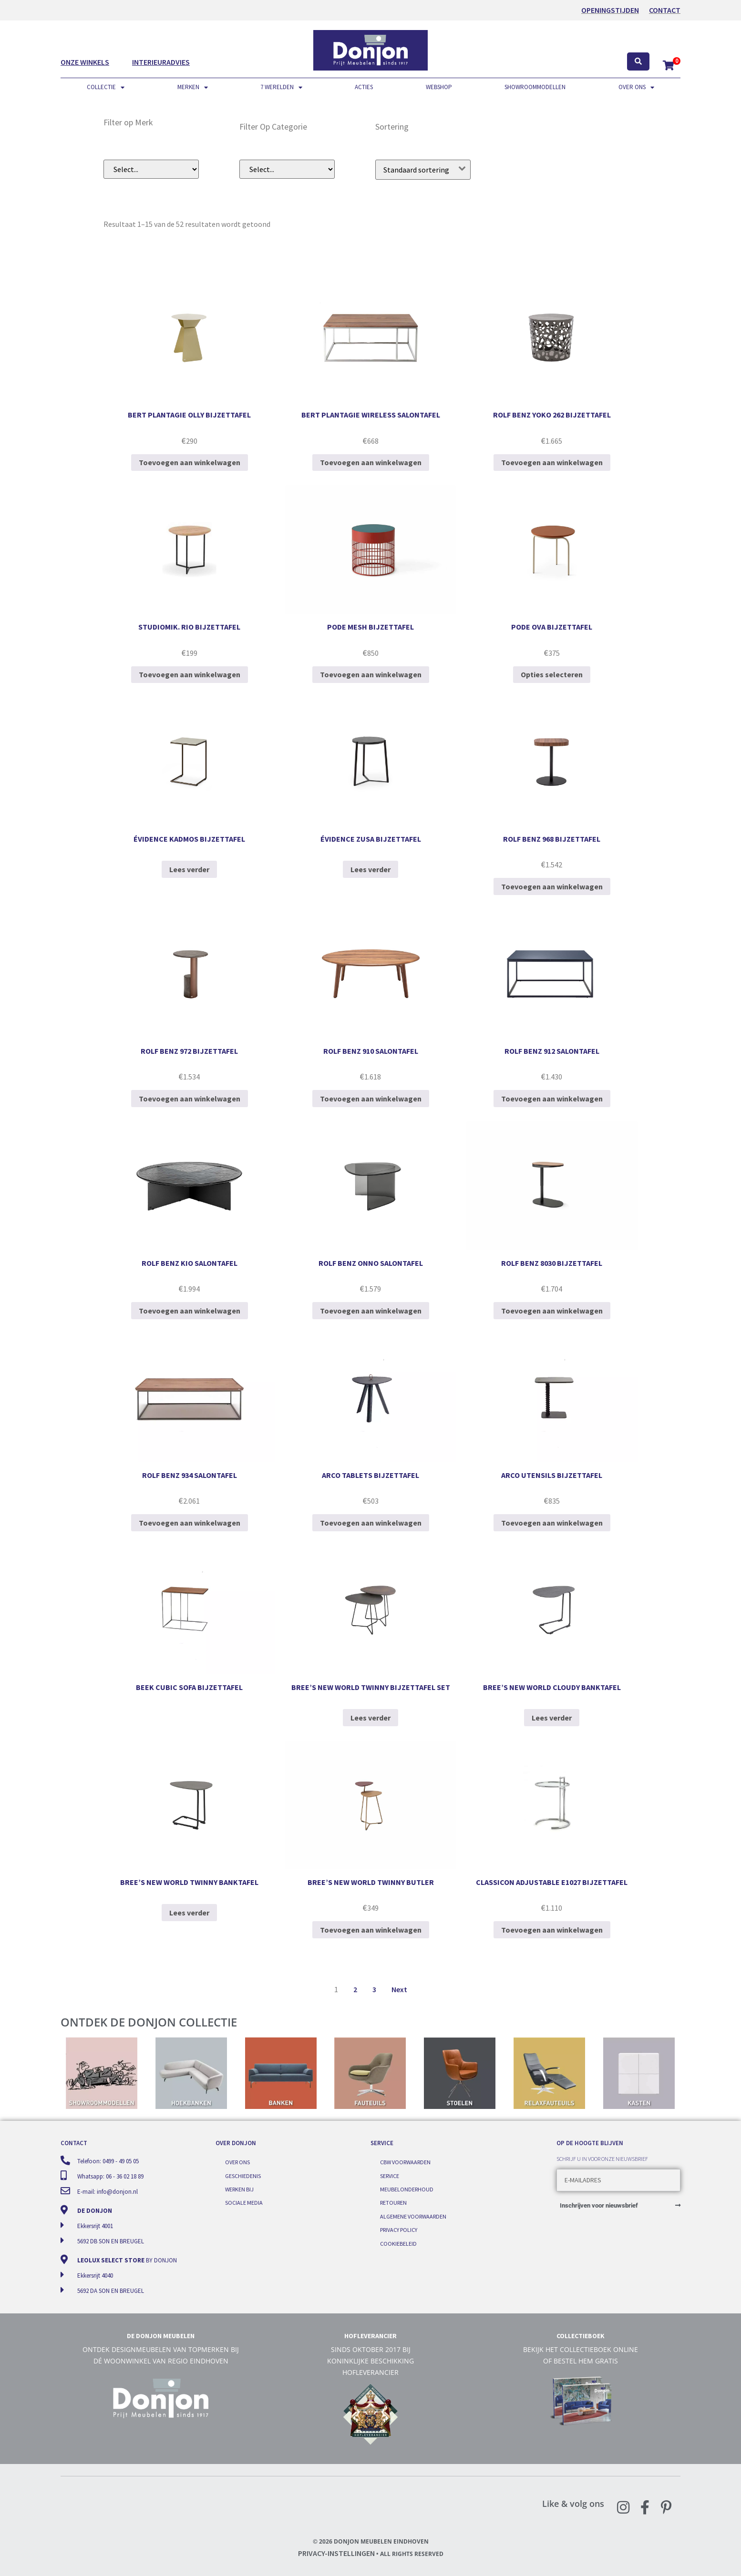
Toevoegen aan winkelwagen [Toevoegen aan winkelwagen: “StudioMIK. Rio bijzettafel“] (189, 674)
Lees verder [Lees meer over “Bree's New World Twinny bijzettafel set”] (370, 1717)
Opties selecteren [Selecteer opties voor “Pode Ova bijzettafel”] (552, 674)
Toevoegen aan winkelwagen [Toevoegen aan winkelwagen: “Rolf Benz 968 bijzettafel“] (552, 886)
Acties (364, 87)
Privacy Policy (398, 2229)
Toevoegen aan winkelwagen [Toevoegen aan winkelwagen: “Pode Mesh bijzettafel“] (371, 674)
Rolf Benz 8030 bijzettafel (551, 1263)
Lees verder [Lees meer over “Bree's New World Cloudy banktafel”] (552, 1717)
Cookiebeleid (398, 2243)
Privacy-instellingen (336, 2553)
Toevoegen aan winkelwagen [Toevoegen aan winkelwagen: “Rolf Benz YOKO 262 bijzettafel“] (552, 462)
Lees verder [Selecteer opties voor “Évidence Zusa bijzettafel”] (370, 869)
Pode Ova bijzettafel (551, 626)
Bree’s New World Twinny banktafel (189, 1882)
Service (389, 2175)
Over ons (636, 87)
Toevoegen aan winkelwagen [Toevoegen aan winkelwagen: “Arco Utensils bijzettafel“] (552, 1522)
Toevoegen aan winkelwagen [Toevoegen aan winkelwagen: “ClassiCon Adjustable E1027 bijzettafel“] (552, 1930)
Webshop (439, 87)
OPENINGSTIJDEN (610, 10)
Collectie (105, 87)
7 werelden (281, 87)
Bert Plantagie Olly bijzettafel (189, 414)
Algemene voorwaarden (413, 2216)
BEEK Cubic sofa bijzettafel (189, 1687)
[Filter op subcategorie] (287, 169)
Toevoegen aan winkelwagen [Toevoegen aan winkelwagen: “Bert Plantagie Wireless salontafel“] (371, 462)
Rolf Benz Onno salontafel (371, 1263)
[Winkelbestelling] (423, 170)
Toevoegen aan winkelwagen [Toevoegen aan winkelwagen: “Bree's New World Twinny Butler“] (371, 1930)
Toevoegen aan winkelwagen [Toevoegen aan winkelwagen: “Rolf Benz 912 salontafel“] (552, 1098)
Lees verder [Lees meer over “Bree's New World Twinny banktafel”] (189, 1912)
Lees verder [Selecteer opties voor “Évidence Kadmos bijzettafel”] (189, 869)
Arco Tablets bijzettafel (370, 1475)
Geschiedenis (243, 2175)
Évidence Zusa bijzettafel (370, 839)
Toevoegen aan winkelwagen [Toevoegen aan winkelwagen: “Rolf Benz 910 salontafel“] (371, 1098)
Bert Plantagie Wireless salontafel (370, 414)
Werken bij (239, 2189)
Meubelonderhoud (406, 2189)
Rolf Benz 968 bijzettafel (551, 839)
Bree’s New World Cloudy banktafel (552, 1687)
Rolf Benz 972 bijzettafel (189, 1051)
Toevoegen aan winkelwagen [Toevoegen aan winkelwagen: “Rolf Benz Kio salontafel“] (189, 1310)
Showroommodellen (535, 87)
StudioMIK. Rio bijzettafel (189, 626)
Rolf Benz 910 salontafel (370, 1051)
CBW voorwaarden (405, 2162)
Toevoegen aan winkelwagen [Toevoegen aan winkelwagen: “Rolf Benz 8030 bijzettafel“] (552, 1310)
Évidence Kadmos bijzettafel (189, 839)
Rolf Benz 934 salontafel (189, 1475)
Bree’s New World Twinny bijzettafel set (370, 1687)
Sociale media (244, 2202)
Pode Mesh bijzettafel (370, 626)
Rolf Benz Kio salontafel (189, 1263)
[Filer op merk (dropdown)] (151, 169)
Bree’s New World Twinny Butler (371, 1882)
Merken (192, 87)
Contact (664, 10)
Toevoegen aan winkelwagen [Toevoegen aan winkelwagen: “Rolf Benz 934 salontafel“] (189, 1522)
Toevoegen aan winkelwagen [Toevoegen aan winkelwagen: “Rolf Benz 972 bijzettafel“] (189, 1098)
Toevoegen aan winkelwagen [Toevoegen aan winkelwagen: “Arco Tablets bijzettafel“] (371, 1522)
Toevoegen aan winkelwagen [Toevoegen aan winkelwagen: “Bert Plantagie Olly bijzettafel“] (189, 462)
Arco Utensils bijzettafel (551, 1475)
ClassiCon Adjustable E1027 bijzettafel (552, 1882)
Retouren (393, 2202)
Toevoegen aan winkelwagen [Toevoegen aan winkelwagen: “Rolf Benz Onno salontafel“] (371, 1310)
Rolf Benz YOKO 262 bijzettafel (552, 414)
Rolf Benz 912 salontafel (551, 1051)
